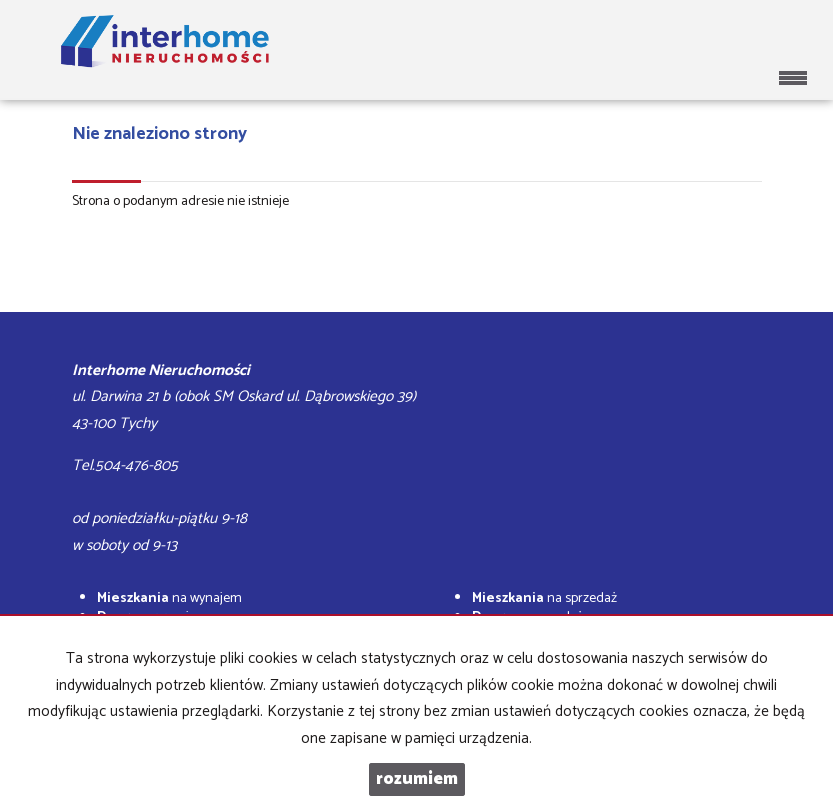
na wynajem (169, 598)
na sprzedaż (544, 598)
